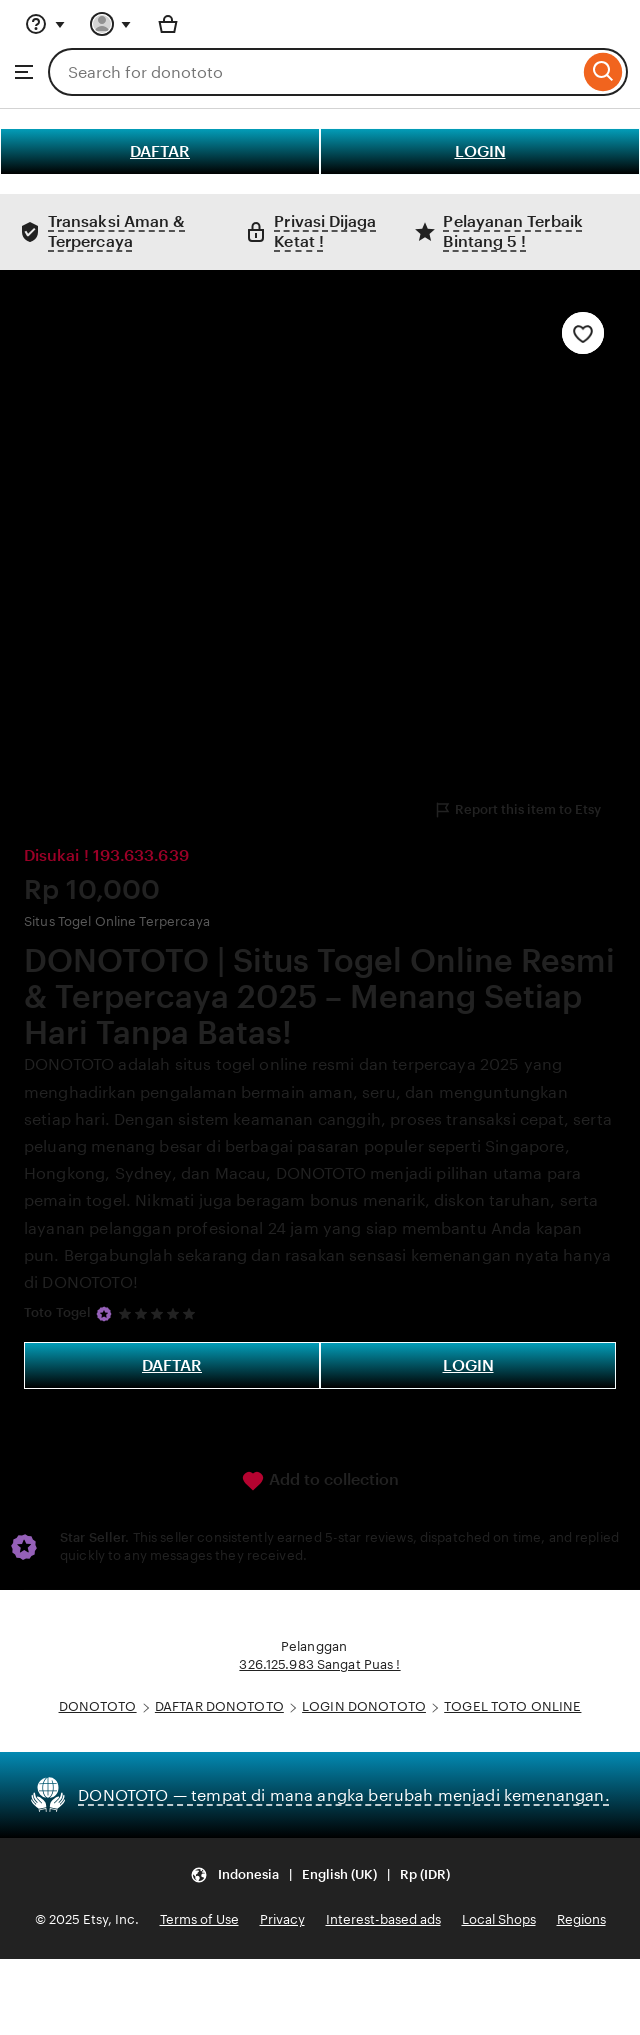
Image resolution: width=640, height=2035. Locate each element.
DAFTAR (160, 151)
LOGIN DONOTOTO (364, 1706)
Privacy (282, 1919)
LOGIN (480, 151)
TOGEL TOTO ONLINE (512, 1706)
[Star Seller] (104, 1314)
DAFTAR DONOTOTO (219, 1706)
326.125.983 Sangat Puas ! (319, 1664)
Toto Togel (57, 1312)
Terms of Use (199, 1919)
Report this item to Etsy (517, 810)
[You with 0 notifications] (111, 24)
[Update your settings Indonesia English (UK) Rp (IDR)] (320, 1874)
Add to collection (320, 1481)
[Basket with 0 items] (168, 24)
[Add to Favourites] (583, 333)
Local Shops (499, 1919)
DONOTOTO (98, 1706)
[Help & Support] (45, 24)
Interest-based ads (383, 1919)
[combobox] (313, 72)
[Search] (603, 72)
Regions (581, 1919)
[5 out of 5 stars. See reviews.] (160, 1313)
